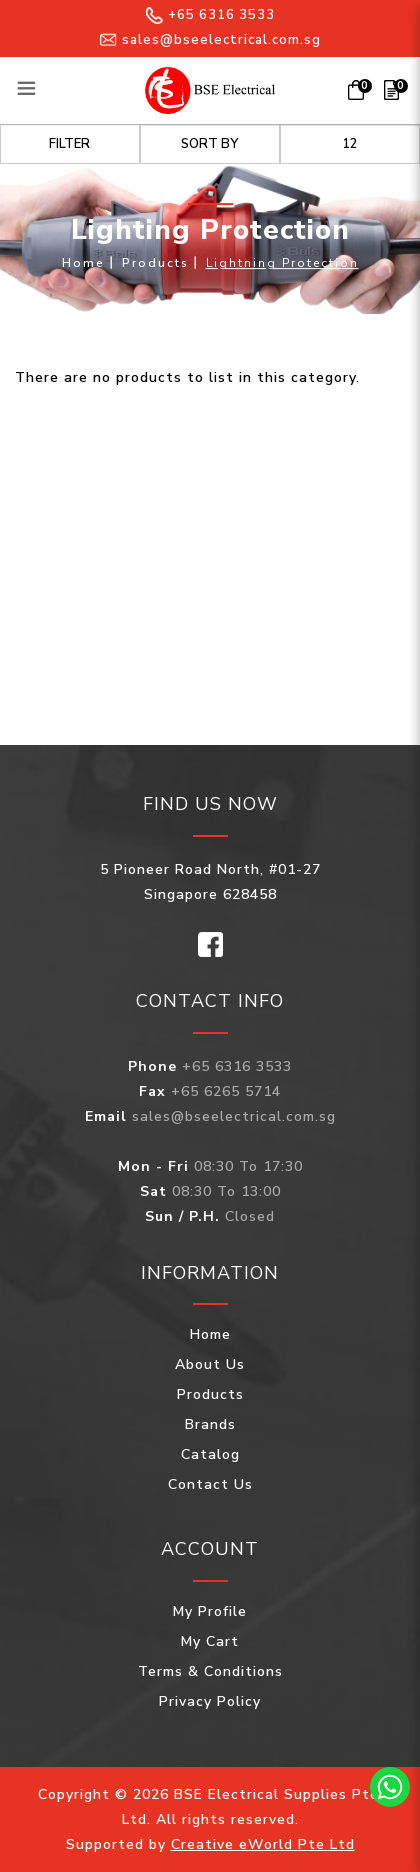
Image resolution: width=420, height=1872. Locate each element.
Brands (210, 1424)
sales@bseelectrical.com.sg (210, 40)
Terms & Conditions (210, 1671)
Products (155, 263)
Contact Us (210, 1484)
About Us (210, 1364)
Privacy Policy (210, 1701)
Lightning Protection (282, 263)
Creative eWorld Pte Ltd (263, 1844)
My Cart (210, 1641)
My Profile (210, 1611)
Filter (69, 144)
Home (83, 263)
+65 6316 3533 (210, 15)
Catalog (210, 1454)
